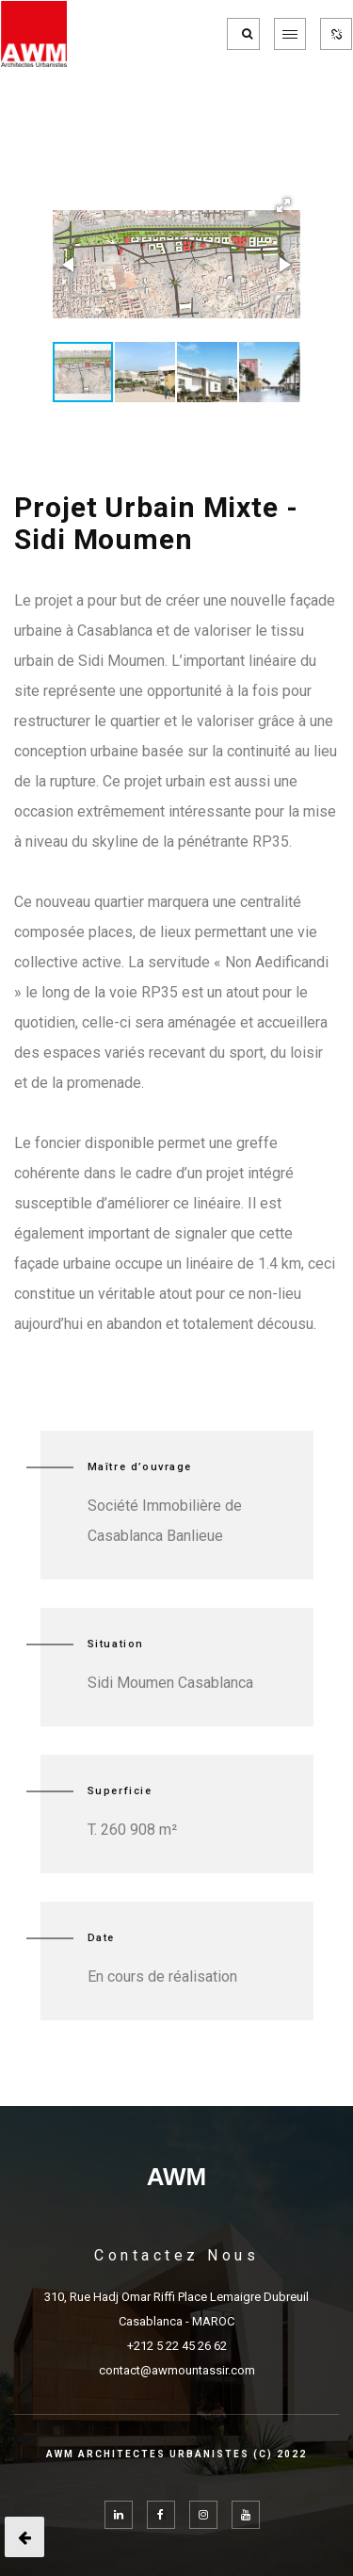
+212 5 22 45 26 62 (177, 2346)
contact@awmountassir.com (177, 2370)
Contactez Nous (176, 2255)
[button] (283, 205)
